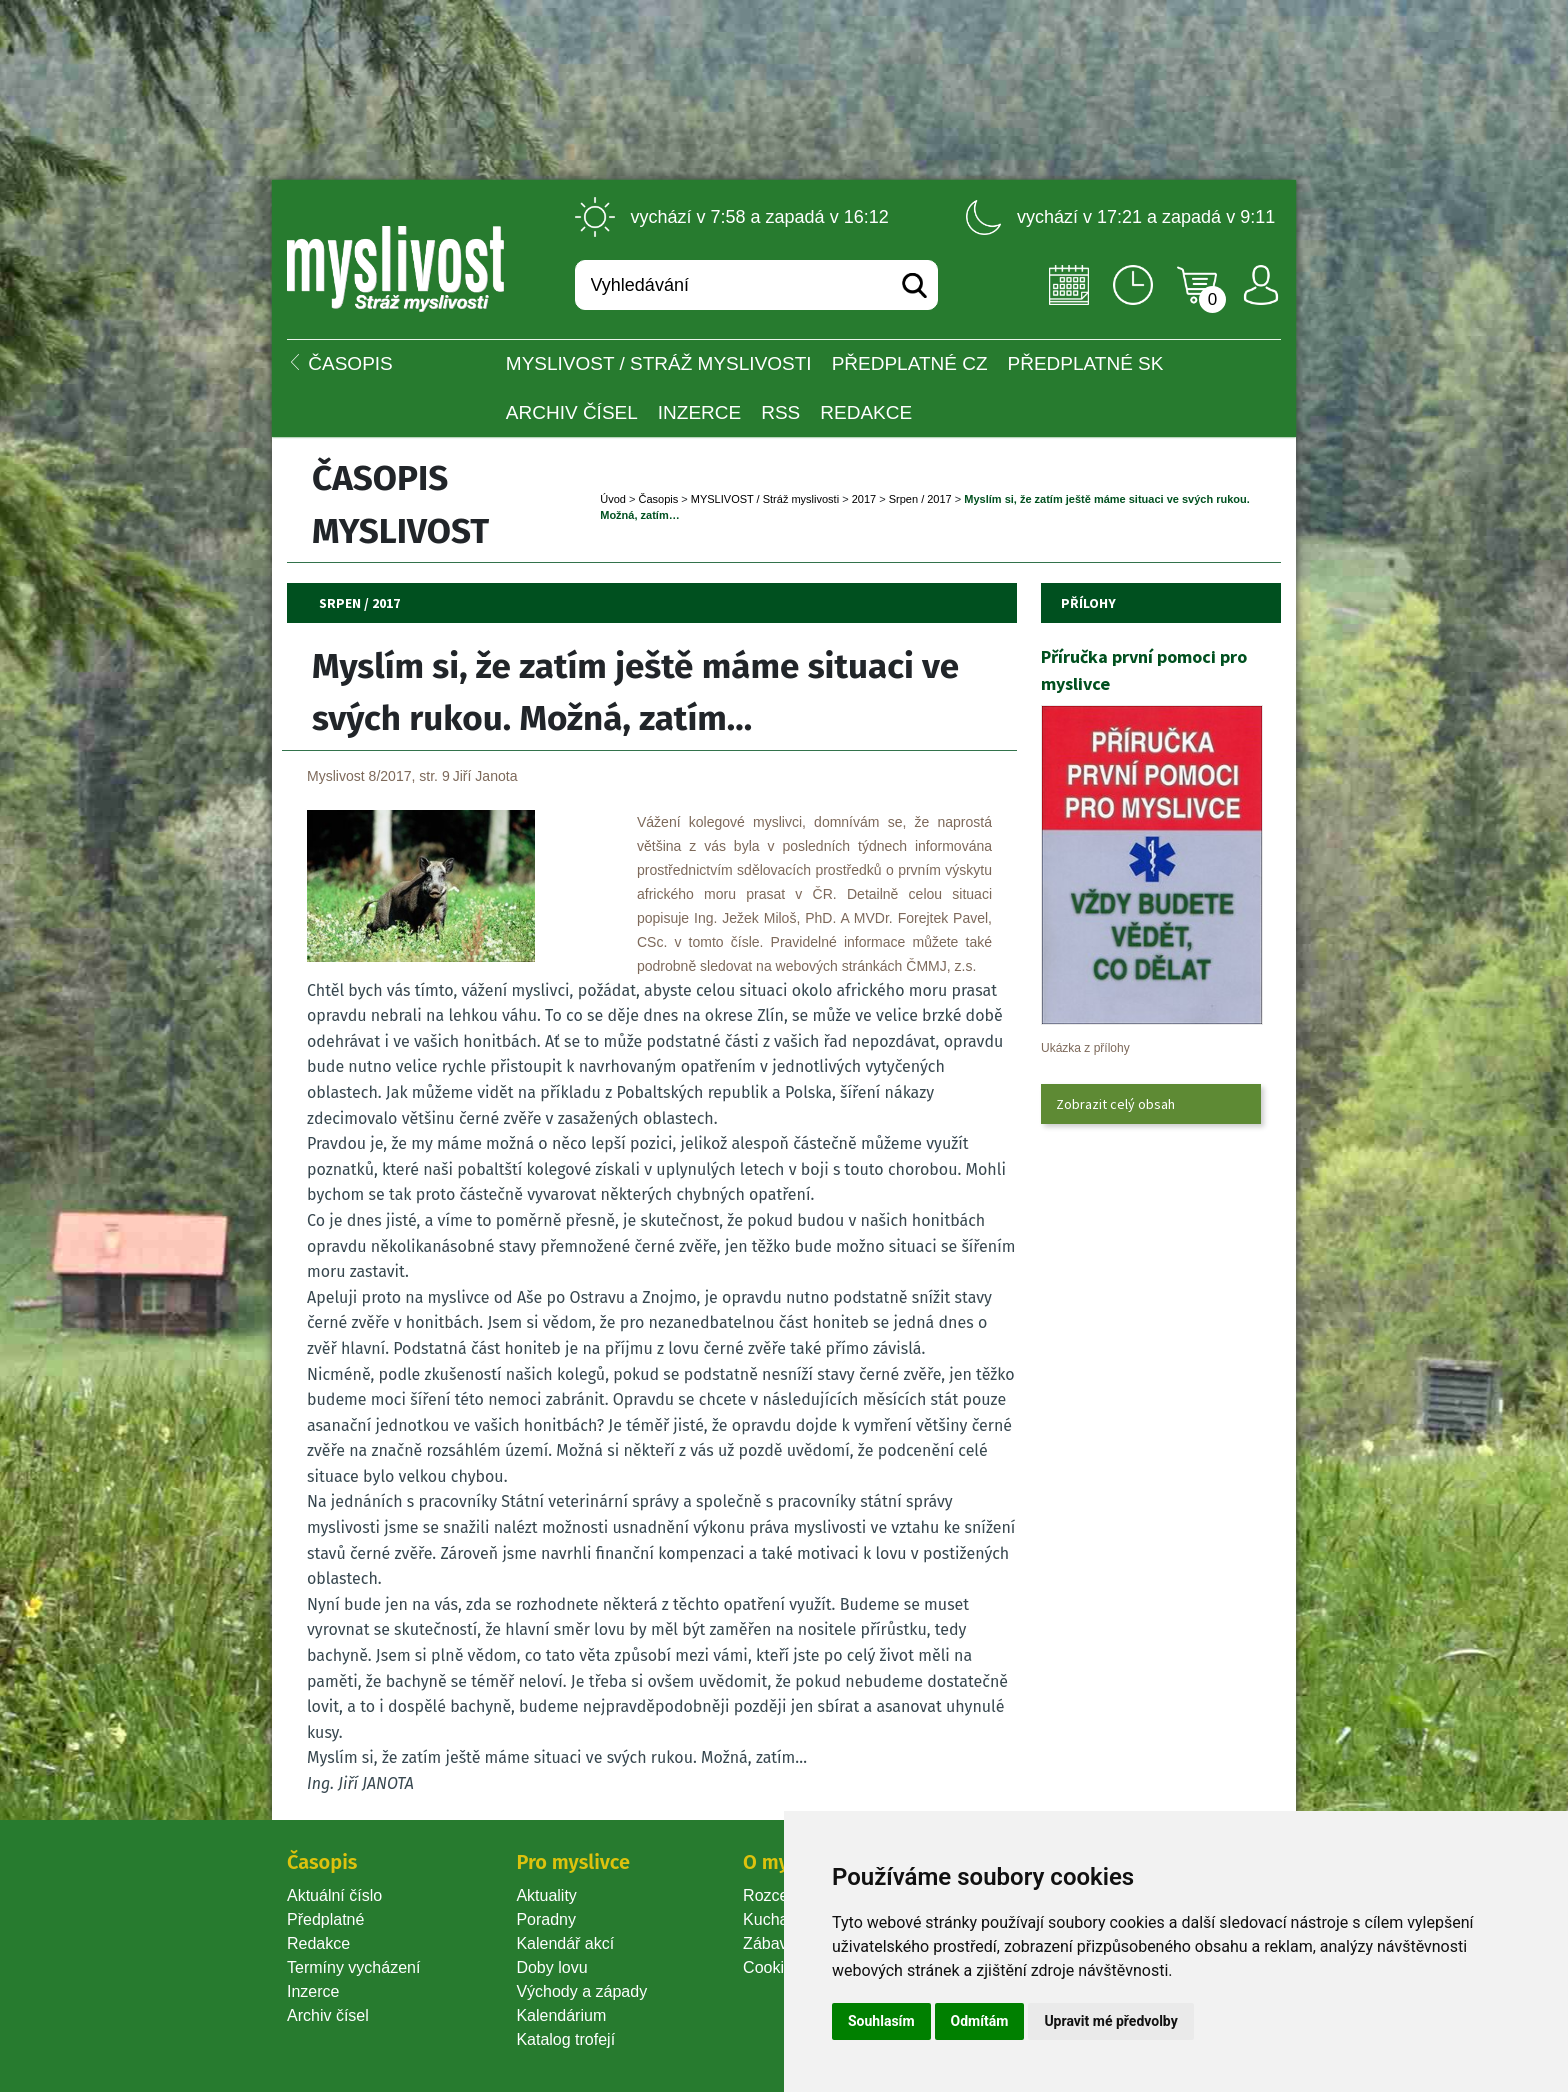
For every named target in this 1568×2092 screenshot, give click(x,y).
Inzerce (313, 1991)
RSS (780, 412)
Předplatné (325, 1919)
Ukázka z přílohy (1085, 1048)
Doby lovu (551, 1967)
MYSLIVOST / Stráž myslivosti (659, 363)
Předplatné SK (1086, 363)
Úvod (613, 499)
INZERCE (699, 412)
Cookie (772, 1967)
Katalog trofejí (565, 2039)
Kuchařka (777, 1919)
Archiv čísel (572, 412)
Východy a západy (581, 1991)
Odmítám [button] (980, 2021)
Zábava (769, 1943)
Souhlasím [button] (881, 2021)
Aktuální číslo (334, 1895)
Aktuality (546, 1895)
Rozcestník (782, 1895)
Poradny (546, 1919)
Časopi (658, 499)
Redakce (866, 412)
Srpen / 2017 (920, 499)
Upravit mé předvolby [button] (1110, 2021)
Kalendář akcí (565, 1943)
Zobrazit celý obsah (1115, 1104)
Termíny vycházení (353, 1967)
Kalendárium (561, 2015)
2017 (864, 499)
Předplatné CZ (910, 363)
